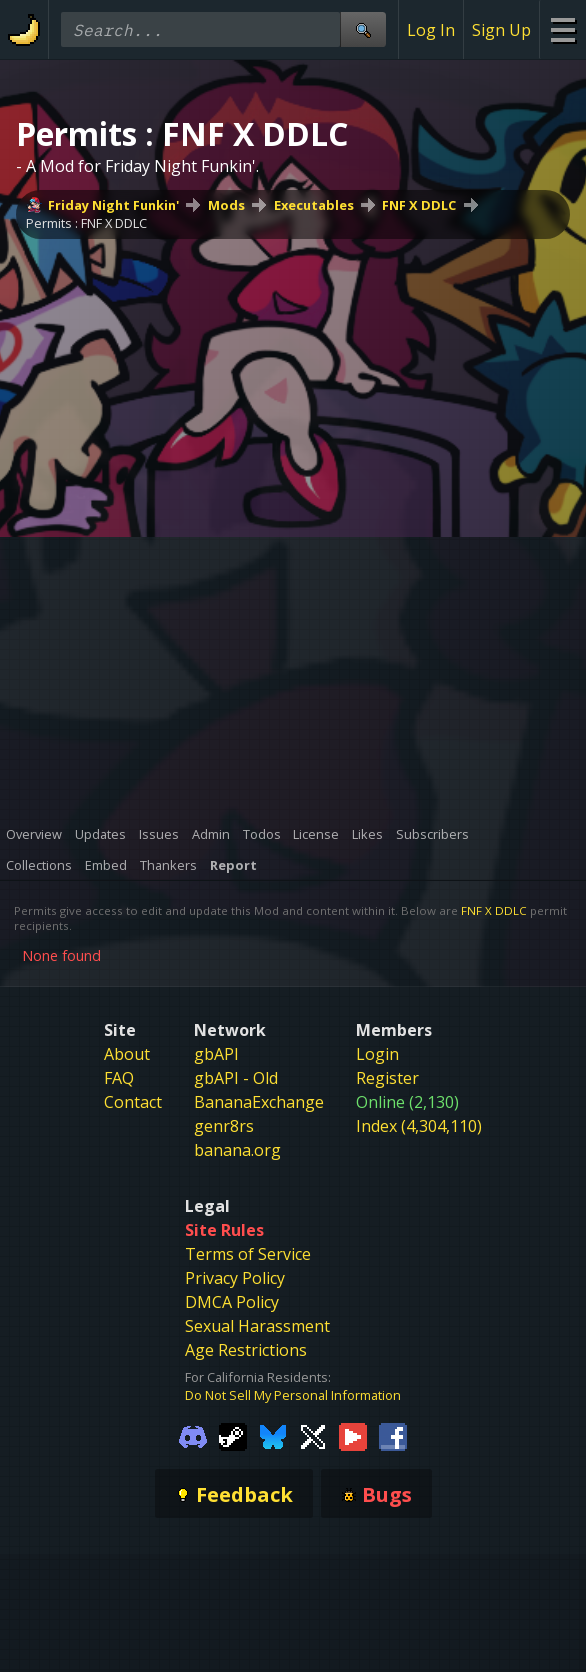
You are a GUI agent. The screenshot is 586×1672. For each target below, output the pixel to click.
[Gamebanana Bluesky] (273, 1435)
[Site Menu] (562, 29)
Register (387, 1078)
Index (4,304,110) (419, 1126)
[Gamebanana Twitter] (313, 1435)
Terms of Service (248, 1254)
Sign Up (501, 30)
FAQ (119, 1078)
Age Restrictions (246, 1350)
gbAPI (216, 1054)
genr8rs (224, 1126)
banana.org (237, 1150)
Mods (226, 205)
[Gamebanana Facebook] (393, 1435)
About (127, 1054)
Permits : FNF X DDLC (86, 223)
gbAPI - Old (236, 1078)
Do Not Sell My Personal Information (293, 1395)
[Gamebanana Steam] (233, 1435)
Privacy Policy (235, 1278)
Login (377, 1054)
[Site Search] (363, 29)
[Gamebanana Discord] (193, 1435)
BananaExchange (259, 1102)
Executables (314, 205)
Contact (133, 1102)
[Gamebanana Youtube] (353, 1435)
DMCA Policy (232, 1302)
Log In (431, 30)
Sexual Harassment (257, 1326)
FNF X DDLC (419, 205)
